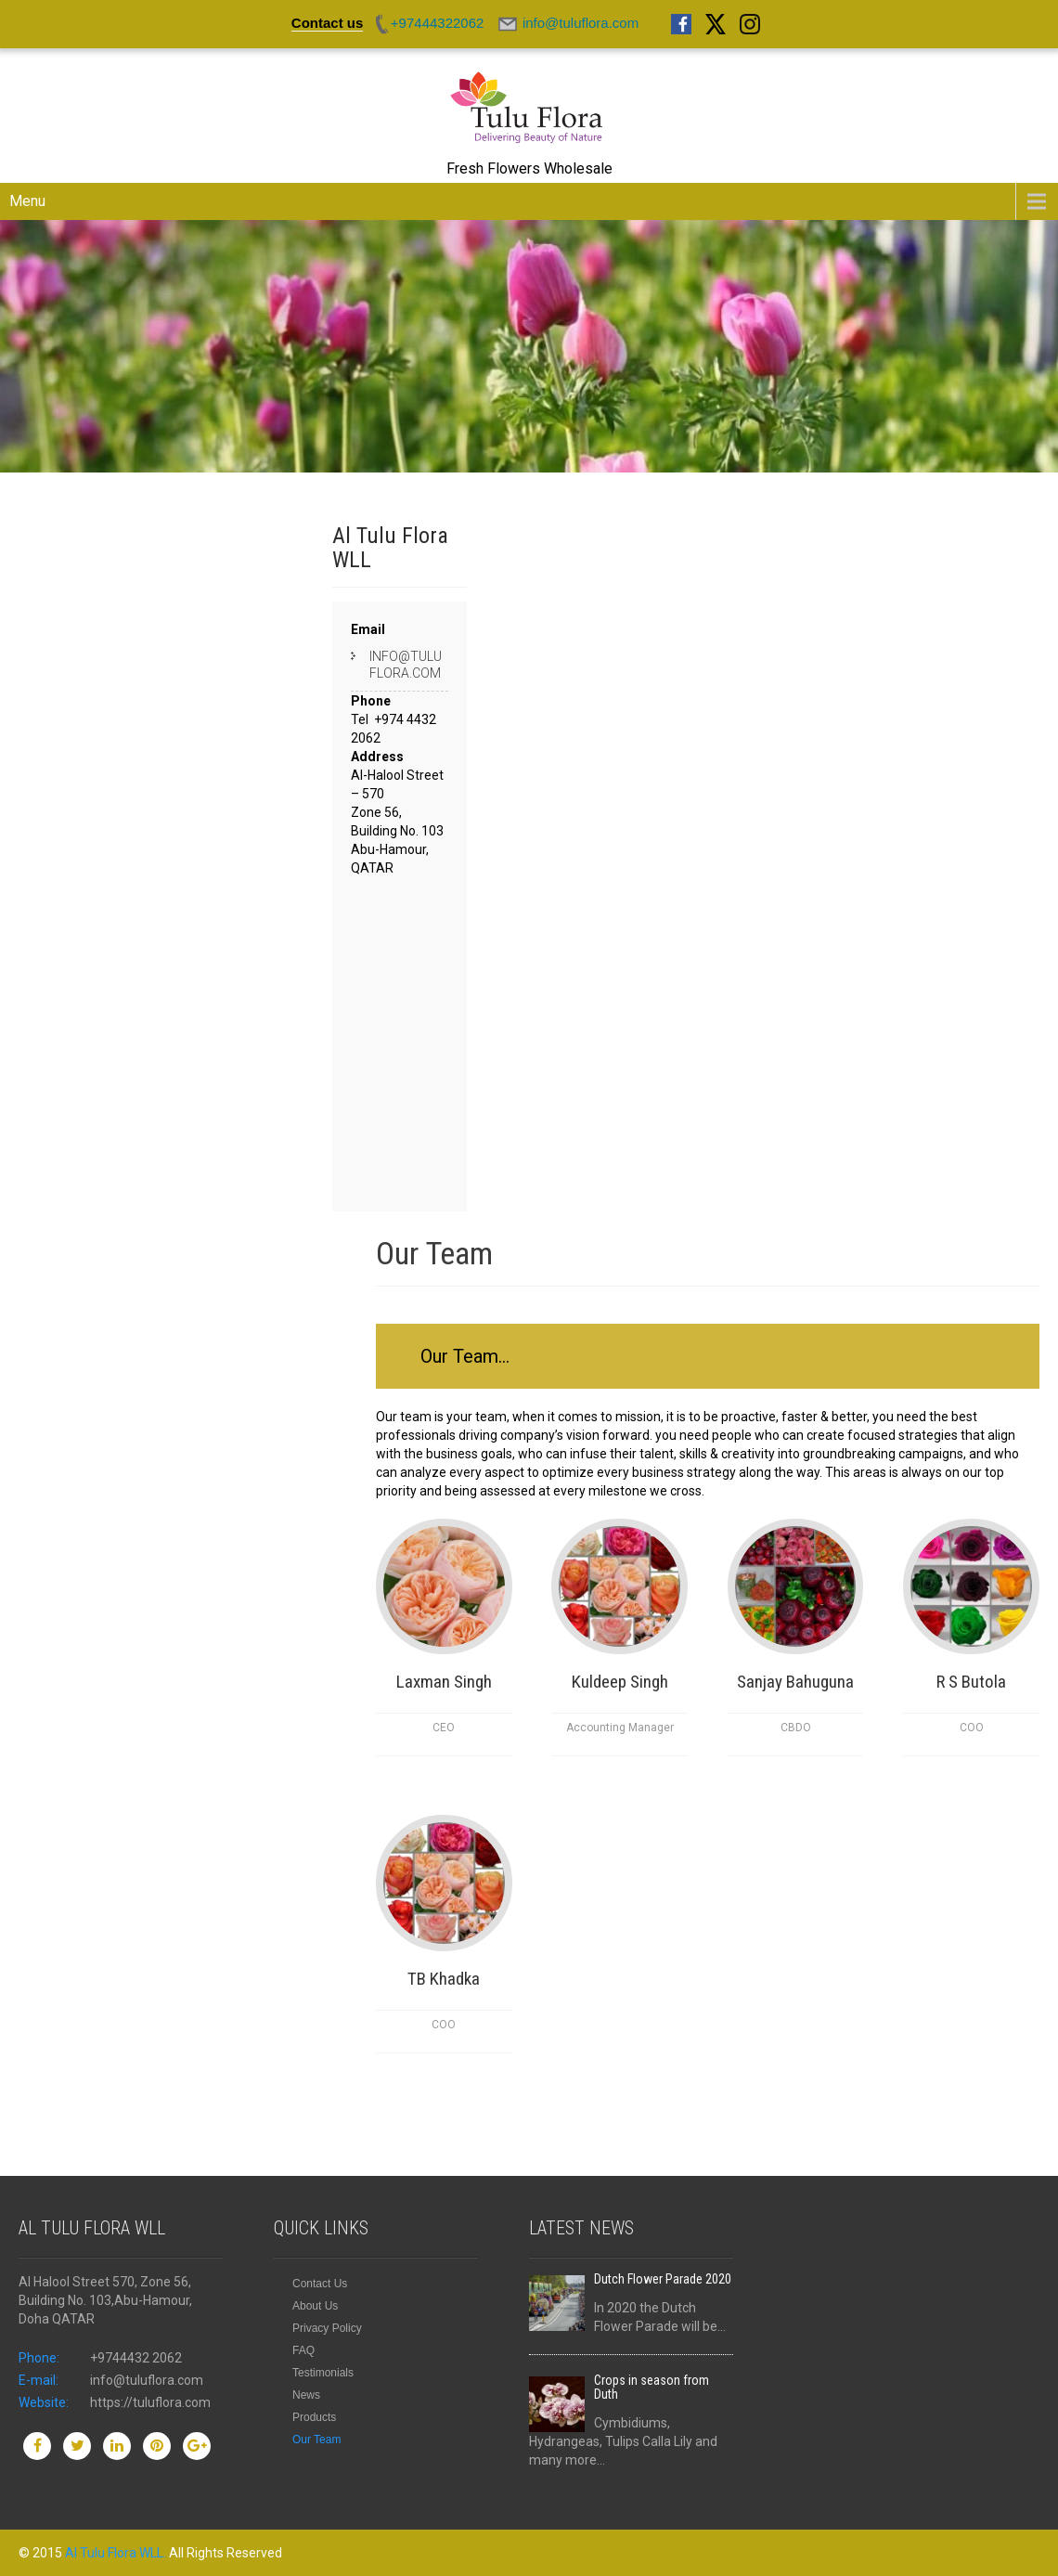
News (306, 2394)
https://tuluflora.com (150, 2402)
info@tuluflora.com (405, 664)
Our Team (316, 2439)
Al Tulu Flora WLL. (117, 2552)
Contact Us (319, 2283)
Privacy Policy (327, 2328)
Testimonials (323, 2372)
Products (314, 2417)
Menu (27, 201)
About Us (315, 2305)
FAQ (303, 2350)
